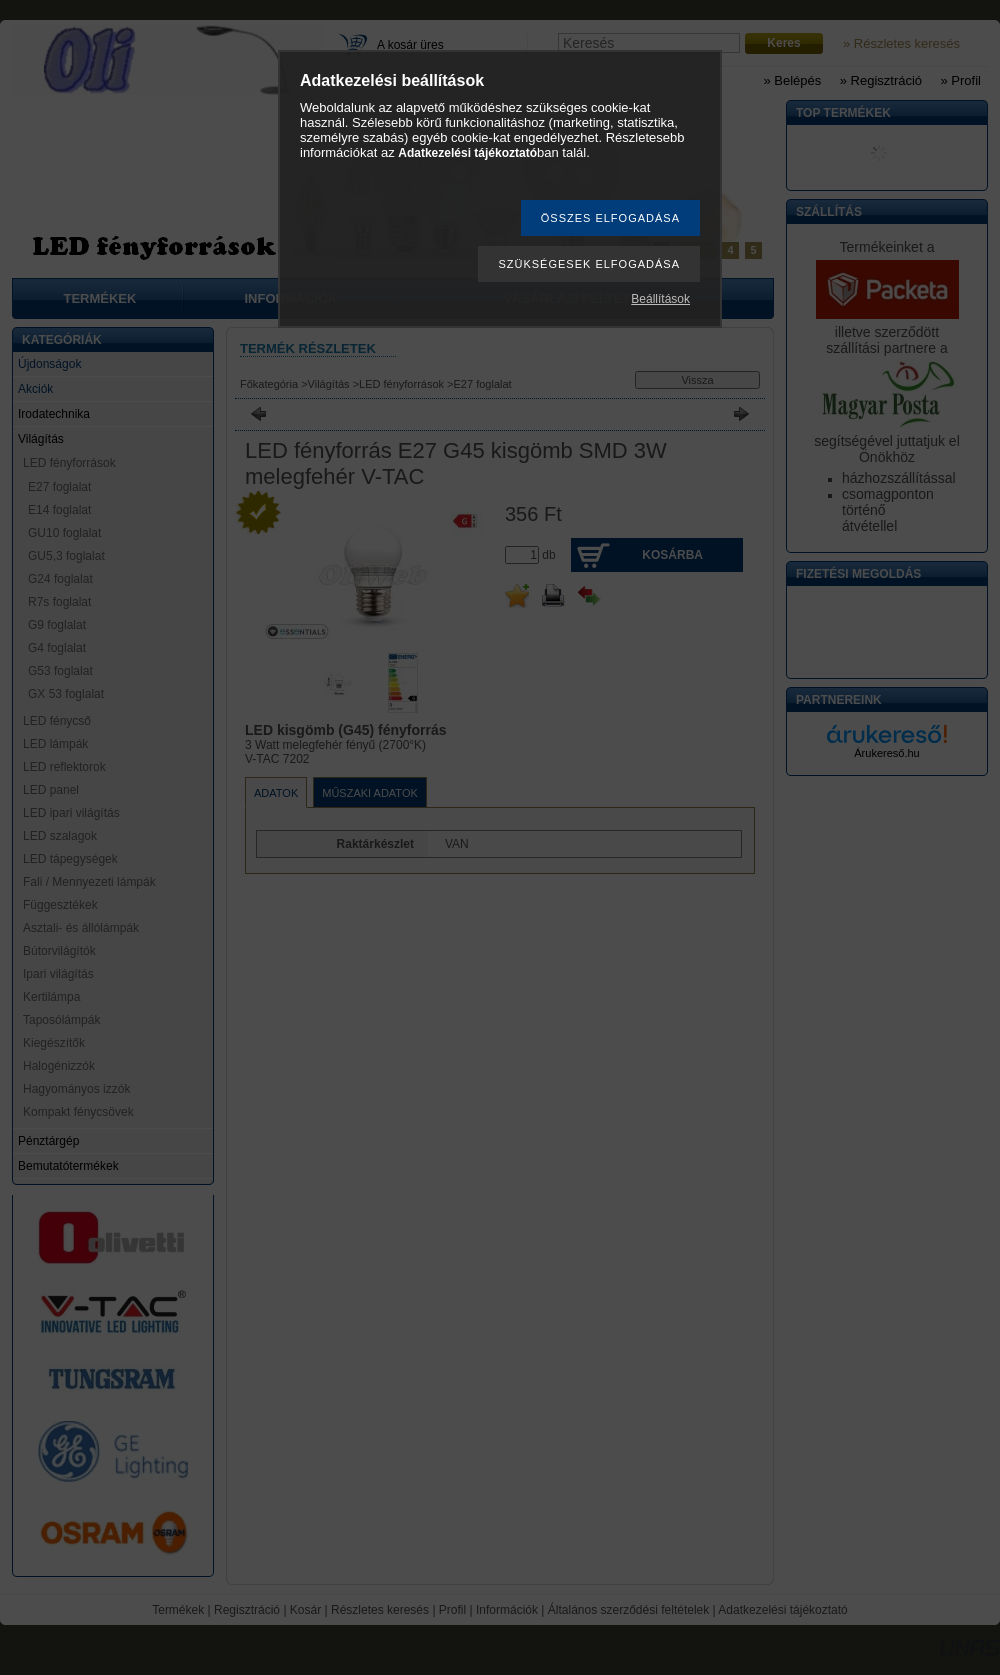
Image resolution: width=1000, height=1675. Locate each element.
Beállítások (660, 299)
